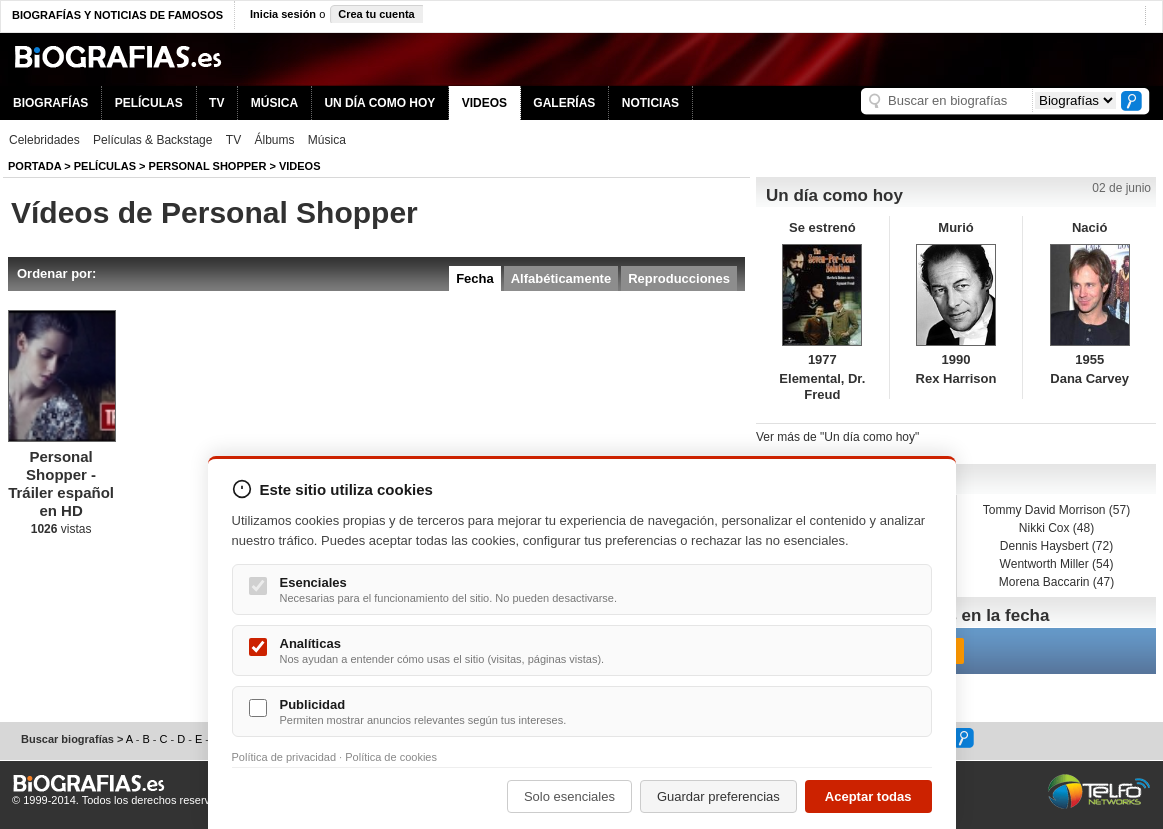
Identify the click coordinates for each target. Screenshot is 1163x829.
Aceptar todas (868, 796)
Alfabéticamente (561, 278)
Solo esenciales (569, 796)
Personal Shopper (208, 166)
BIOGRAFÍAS (50, 103)
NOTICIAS (650, 103)
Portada (34, 166)
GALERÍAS (564, 103)
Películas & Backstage (152, 140)
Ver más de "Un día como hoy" (837, 437)
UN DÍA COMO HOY (379, 103)
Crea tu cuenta (376, 14)
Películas (105, 166)
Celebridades (44, 140)
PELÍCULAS (149, 103)
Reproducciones (679, 278)
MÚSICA (274, 103)
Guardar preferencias (718, 796)
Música (327, 140)
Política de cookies (391, 757)
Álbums (275, 140)
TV (216, 103)
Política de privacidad (284, 757)
